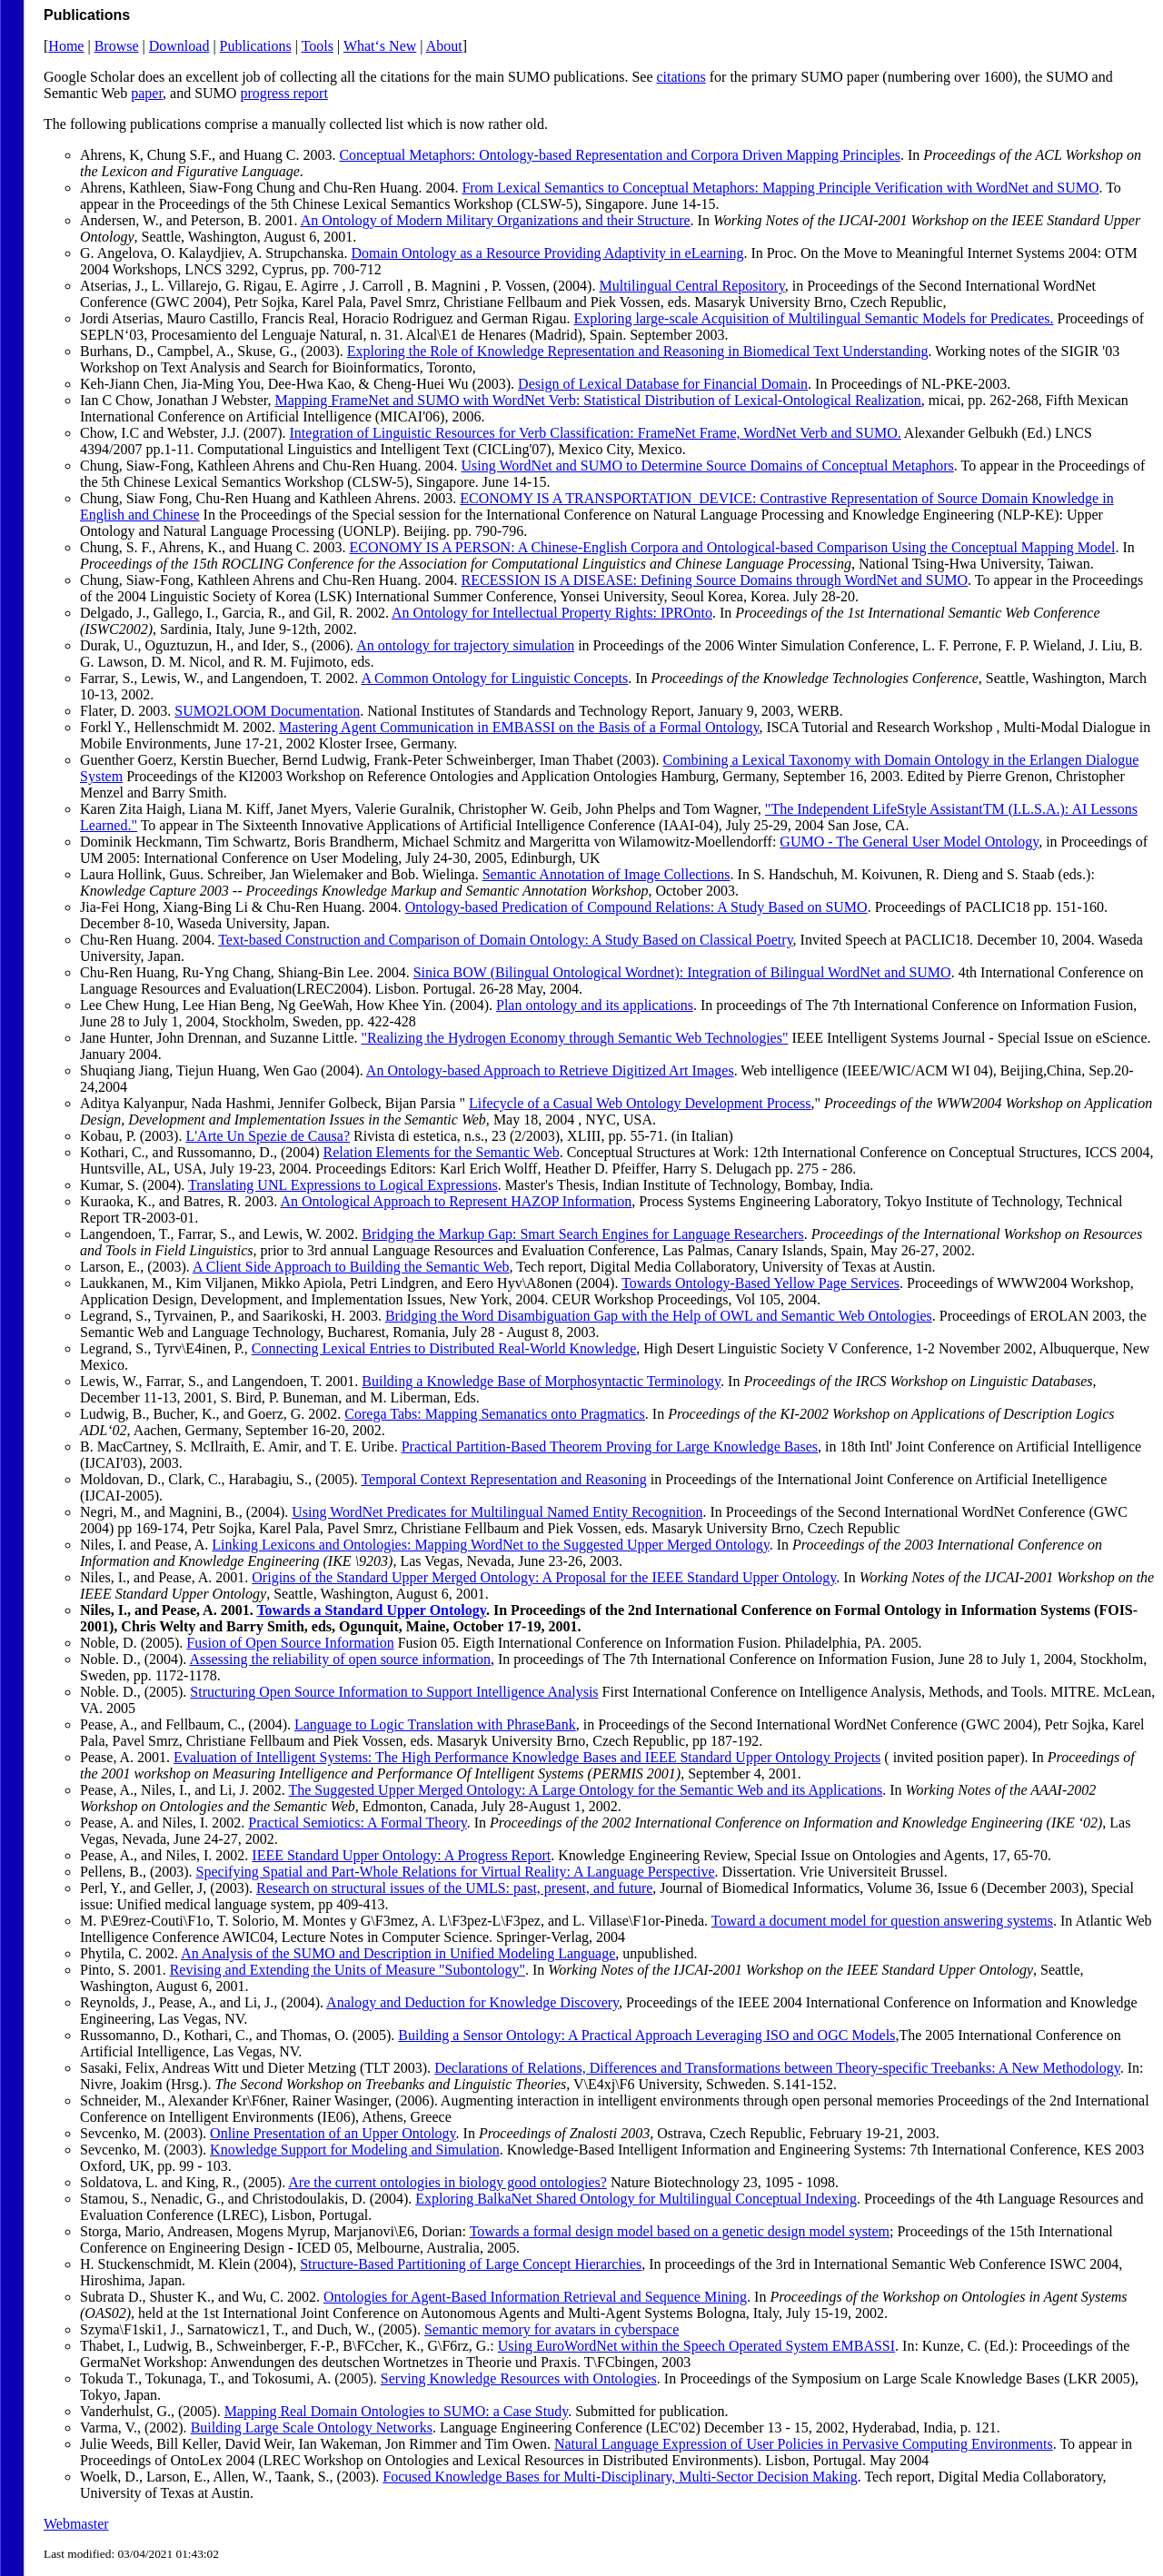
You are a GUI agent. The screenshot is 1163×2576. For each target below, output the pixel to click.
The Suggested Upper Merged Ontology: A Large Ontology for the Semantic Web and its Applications (585, 1790)
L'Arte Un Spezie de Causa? (267, 1136)
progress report (283, 93)
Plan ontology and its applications (594, 1005)
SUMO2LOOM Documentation (267, 710)
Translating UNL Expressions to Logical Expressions (343, 1185)
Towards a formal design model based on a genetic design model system (680, 2231)
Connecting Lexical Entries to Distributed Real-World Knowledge (444, 1348)
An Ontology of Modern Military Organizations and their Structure (496, 220)
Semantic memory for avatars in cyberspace (551, 2329)
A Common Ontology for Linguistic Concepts (494, 678)
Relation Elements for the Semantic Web (441, 1152)
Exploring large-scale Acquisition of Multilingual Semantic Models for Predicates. (813, 318)
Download (179, 46)
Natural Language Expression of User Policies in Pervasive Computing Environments (803, 2444)
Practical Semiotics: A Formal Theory (357, 1822)
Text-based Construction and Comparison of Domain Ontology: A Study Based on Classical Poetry (505, 939)
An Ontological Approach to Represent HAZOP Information (455, 1201)
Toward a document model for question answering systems (882, 1920)
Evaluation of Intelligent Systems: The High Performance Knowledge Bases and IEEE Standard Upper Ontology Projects (527, 1757)
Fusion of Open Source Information (289, 1642)
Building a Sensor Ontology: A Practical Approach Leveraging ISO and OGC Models (646, 2035)
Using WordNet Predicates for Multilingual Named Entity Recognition (497, 1512)
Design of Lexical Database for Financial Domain (663, 383)
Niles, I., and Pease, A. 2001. (168, 1610)
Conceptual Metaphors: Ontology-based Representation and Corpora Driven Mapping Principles (619, 155)
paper (147, 93)
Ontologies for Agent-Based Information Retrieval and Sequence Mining (535, 2296)
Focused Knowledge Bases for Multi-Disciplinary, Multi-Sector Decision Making (620, 2476)
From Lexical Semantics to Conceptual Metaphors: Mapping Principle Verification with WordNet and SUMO (780, 187)
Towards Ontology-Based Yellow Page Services (760, 1283)
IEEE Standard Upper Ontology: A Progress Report (401, 1855)
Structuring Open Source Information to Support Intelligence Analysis (394, 1691)
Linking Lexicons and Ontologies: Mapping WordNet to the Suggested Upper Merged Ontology (490, 1544)
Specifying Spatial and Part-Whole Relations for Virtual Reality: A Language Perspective (455, 1871)
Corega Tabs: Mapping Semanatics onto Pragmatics (494, 1414)
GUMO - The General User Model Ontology (909, 841)
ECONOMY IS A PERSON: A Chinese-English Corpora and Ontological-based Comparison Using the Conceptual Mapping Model (733, 547)
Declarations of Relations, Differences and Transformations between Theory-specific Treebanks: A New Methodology (777, 2068)
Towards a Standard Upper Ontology (371, 1610)
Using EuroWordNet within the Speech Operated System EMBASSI (696, 2345)
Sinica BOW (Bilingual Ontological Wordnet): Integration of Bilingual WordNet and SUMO (682, 972)
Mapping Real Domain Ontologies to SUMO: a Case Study (396, 2411)
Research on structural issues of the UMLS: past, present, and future (454, 1888)
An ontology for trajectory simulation (465, 645)
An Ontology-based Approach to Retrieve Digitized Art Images (550, 1070)
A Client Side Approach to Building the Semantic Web (351, 1266)
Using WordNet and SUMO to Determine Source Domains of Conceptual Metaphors (708, 465)
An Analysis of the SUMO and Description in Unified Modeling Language (398, 1953)
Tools (317, 46)
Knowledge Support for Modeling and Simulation (355, 2149)
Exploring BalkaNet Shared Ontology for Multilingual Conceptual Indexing (636, 2198)
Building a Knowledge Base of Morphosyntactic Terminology (541, 1381)
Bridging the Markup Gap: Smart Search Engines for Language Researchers (583, 1234)
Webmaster (76, 2523)
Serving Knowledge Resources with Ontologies (519, 2378)
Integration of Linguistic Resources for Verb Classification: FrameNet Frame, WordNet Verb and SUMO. (595, 433)
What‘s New (379, 46)
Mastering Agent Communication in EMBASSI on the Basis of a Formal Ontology (519, 727)
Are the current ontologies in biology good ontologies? (447, 2182)
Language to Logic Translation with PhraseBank (435, 1724)
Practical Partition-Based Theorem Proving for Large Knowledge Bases (610, 1446)
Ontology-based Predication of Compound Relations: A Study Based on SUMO (636, 907)
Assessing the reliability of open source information (339, 1659)
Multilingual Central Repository (691, 285)
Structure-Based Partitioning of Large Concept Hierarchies (470, 2264)
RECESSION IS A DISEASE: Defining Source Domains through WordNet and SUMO (715, 580)
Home (66, 46)
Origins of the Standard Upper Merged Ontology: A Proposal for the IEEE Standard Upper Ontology (544, 1577)
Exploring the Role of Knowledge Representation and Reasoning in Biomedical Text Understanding (638, 351)
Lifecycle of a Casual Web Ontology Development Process (640, 1103)
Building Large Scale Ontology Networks (311, 2427)
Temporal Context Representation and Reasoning (503, 1479)
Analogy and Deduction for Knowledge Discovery (472, 2002)
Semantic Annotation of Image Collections (606, 874)
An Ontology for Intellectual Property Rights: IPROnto (552, 612)
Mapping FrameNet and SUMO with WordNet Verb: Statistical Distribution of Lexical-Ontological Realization (597, 400)
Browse (116, 46)
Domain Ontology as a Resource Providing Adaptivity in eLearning (547, 253)
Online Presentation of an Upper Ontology (332, 2133)
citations (681, 76)
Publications (256, 46)
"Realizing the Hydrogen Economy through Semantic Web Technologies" (575, 1037)
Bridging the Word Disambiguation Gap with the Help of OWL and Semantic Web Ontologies (658, 1315)
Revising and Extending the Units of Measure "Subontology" (347, 1969)
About (444, 46)
